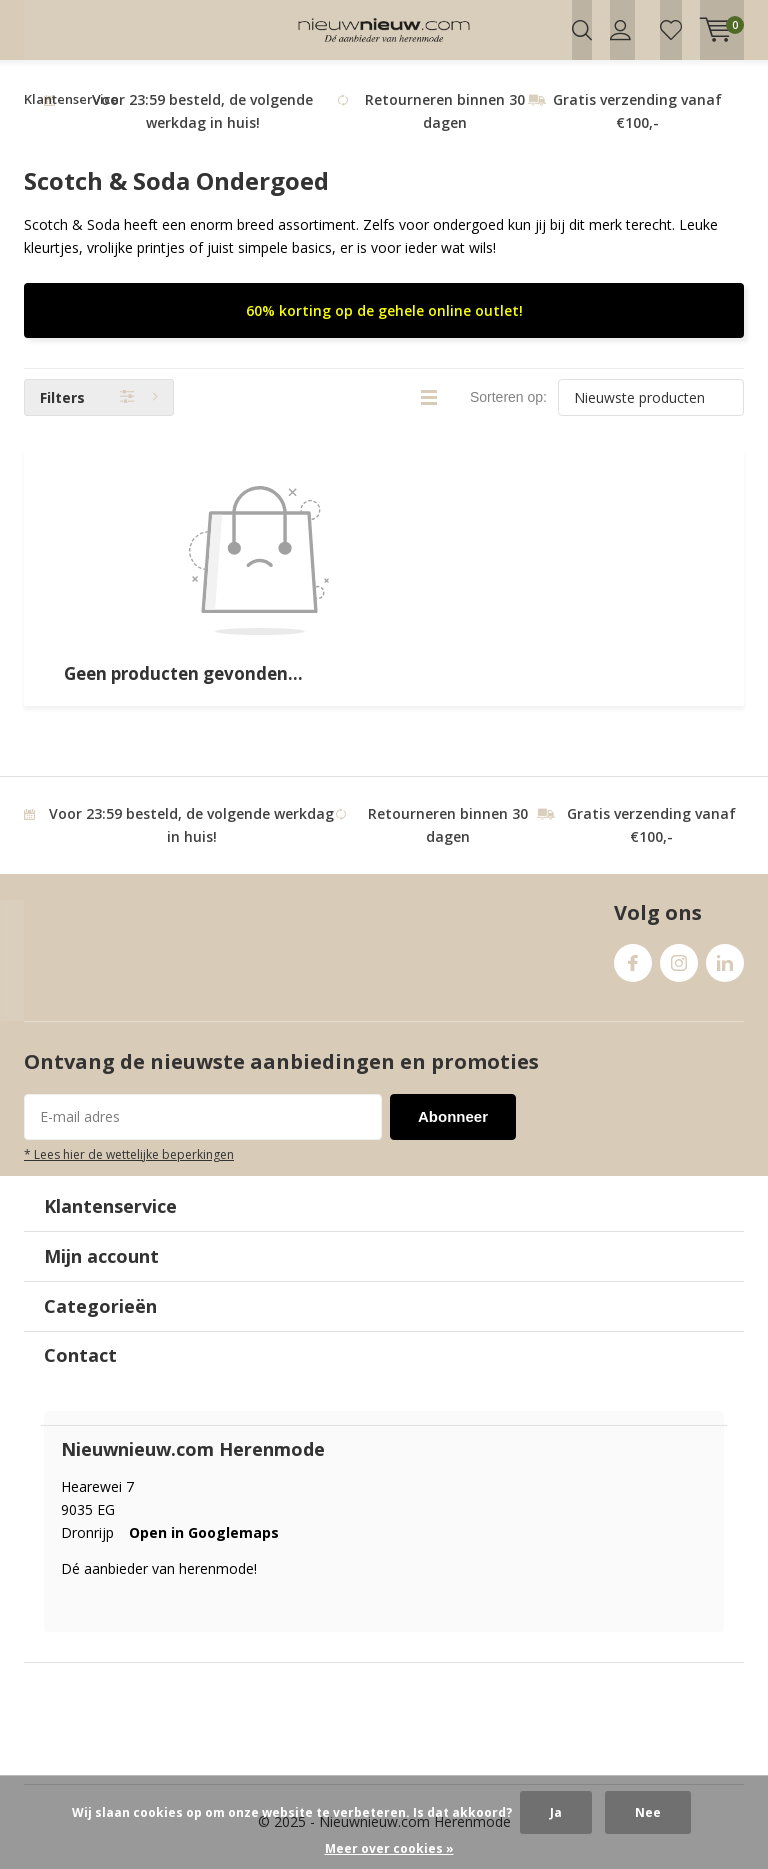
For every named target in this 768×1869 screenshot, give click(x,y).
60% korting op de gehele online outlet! (384, 320)
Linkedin (725, 968)
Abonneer (453, 1126)
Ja (556, 1812)
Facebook (633, 968)
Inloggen (620, 30)
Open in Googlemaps (204, 1541)
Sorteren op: (508, 407)
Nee (648, 1812)
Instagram (679, 968)
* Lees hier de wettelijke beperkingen (129, 1164)
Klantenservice (71, 109)
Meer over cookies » (389, 1848)
